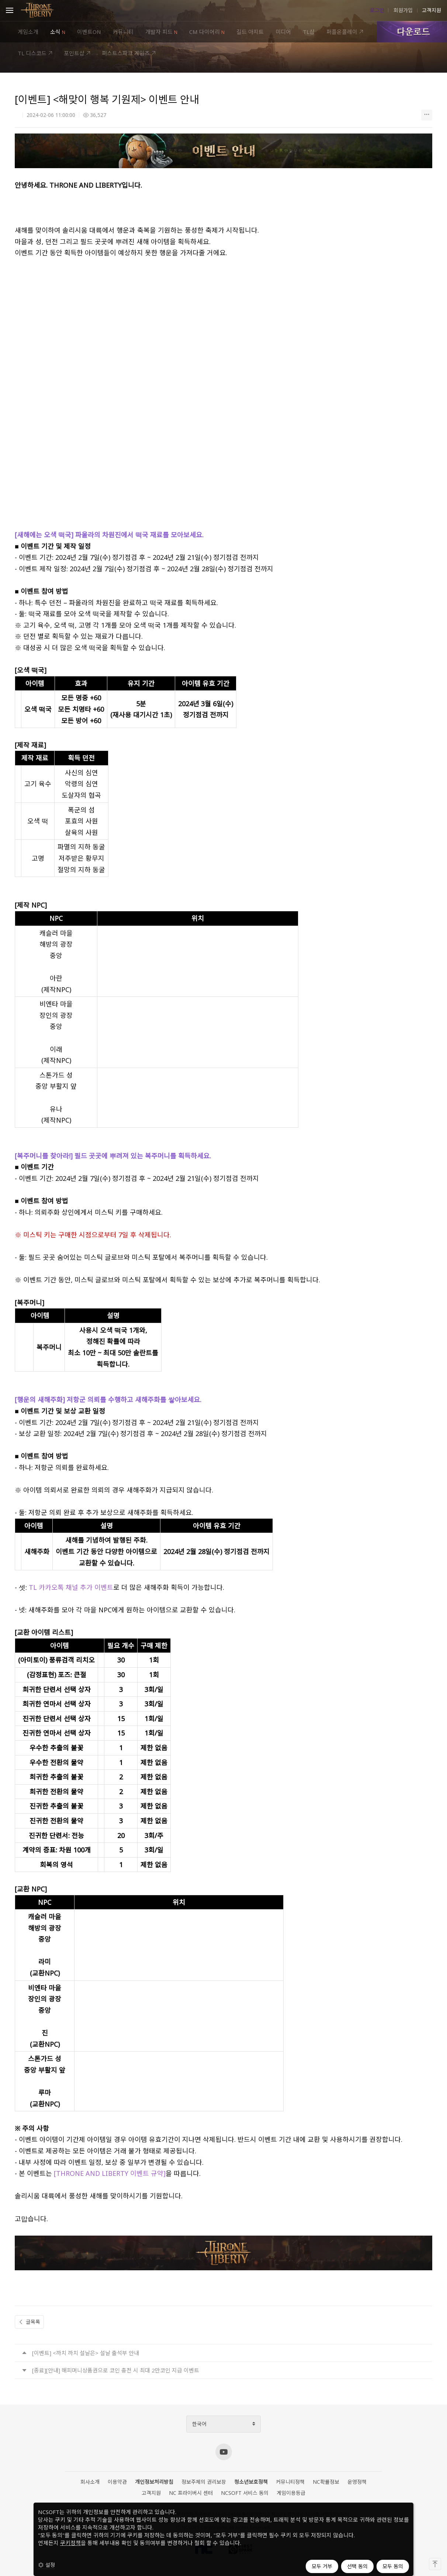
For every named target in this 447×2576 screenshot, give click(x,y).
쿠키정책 (70, 2542)
